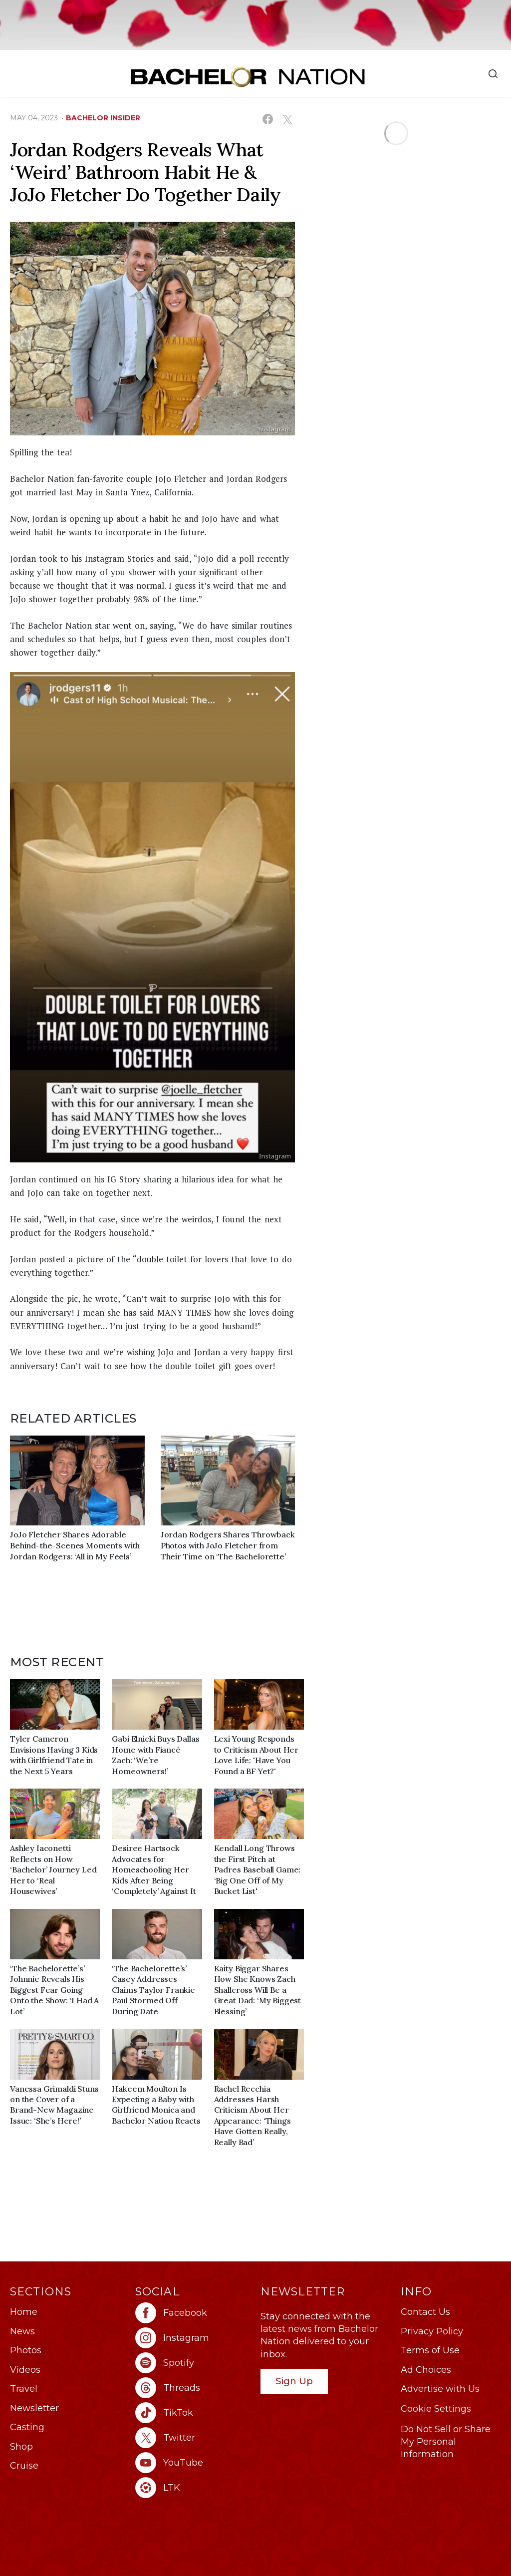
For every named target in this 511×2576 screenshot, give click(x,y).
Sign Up (294, 2381)
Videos (25, 2369)
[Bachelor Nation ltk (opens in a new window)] (193, 2487)
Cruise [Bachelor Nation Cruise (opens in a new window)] (24, 2465)
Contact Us (425, 2311)
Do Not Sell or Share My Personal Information (446, 2442)
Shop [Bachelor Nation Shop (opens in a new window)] (21, 2446)
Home (23, 2311)
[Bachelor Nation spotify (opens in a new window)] (193, 2362)
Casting (27, 2427)
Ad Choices (426, 2369)
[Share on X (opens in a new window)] (287, 119)
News (22, 2331)
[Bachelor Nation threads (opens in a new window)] (193, 2387)
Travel (23, 2388)
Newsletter (34, 2408)
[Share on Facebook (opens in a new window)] (267, 119)
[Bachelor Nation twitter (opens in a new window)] (193, 2437)
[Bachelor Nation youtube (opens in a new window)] (193, 2462)
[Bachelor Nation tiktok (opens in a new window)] (193, 2412)
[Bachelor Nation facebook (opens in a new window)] (193, 2312)
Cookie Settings (436, 2408)
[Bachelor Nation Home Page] (248, 76)
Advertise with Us (440, 2388)
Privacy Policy (432, 2331)
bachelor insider (103, 117)
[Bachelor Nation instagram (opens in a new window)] (193, 2337)
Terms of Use (430, 2350)
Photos (25, 2350)
